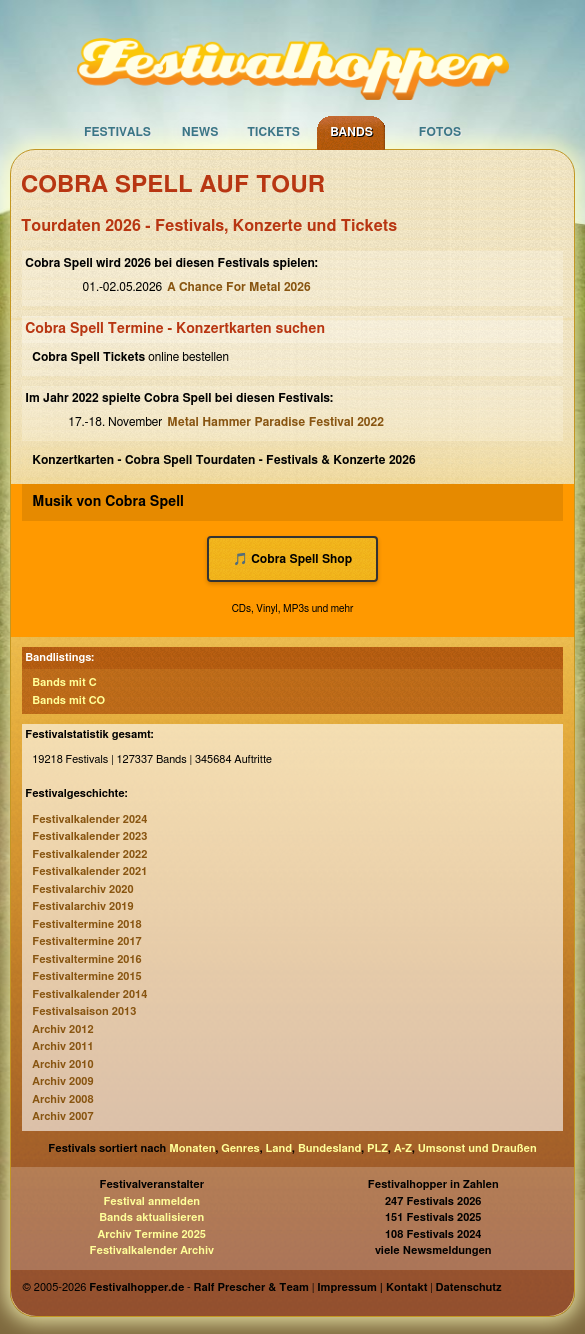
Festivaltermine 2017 (86, 941)
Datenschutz (469, 1287)
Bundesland (329, 1148)
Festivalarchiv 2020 (82, 889)
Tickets (273, 132)
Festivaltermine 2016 (86, 959)
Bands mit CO (68, 700)
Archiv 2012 (62, 1029)
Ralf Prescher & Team (251, 1287)
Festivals (117, 132)
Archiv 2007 (62, 1116)
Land (279, 1148)
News (200, 132)
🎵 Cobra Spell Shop (292, 559)
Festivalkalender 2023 (89, 836)
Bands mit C (64, 682)
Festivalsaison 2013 (84, 1011)
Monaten (192, 1148)
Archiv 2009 (62, 1081)
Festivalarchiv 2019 (82, 906)
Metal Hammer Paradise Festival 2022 (275, 422)
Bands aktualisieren (151, 1217)
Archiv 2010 (62, 1064)
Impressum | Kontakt (372, 1287)
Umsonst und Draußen (477, 1148)
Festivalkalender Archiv (152, 1250)
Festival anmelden (151, 1201)
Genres (240, 1148)
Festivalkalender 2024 (89, 819)
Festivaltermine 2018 (86, 924)
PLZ (377, 1148)
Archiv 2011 (62, 1046)
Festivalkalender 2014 (89, 994)
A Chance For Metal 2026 (238, 287)
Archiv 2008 (62, 1099)
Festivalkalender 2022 (89, 854)
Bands (351, 132)
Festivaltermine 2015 (86, 976)
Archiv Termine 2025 (152, 1234)
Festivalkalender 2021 (89, 871)
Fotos (440, 132)
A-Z (403, 1148)
